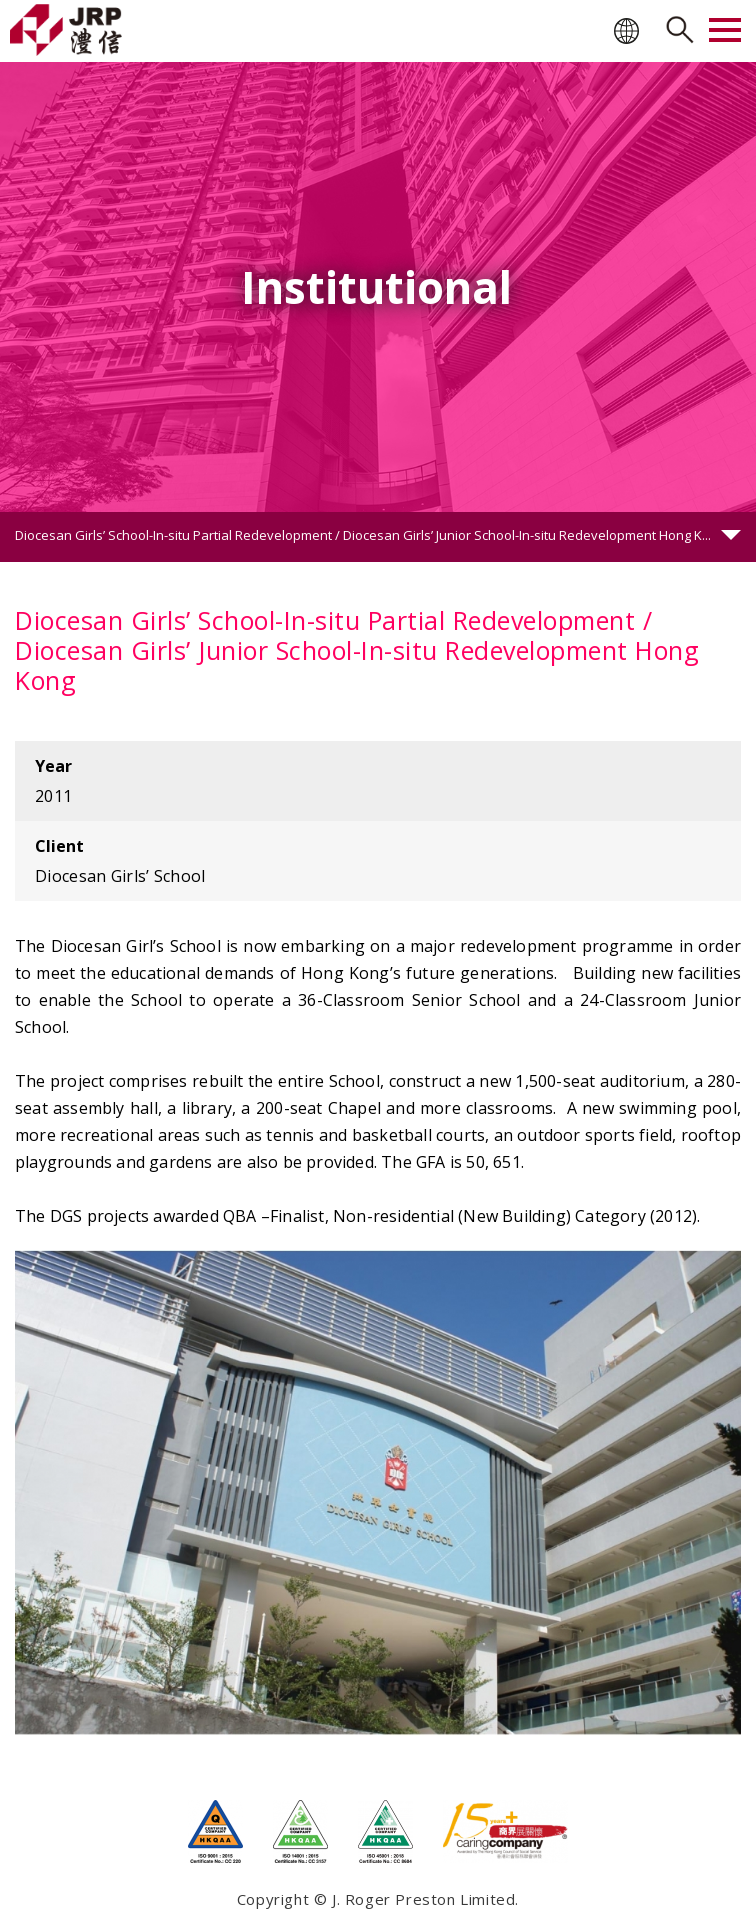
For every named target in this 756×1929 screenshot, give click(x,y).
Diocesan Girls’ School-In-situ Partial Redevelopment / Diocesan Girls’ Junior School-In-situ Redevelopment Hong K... (363, 535)
